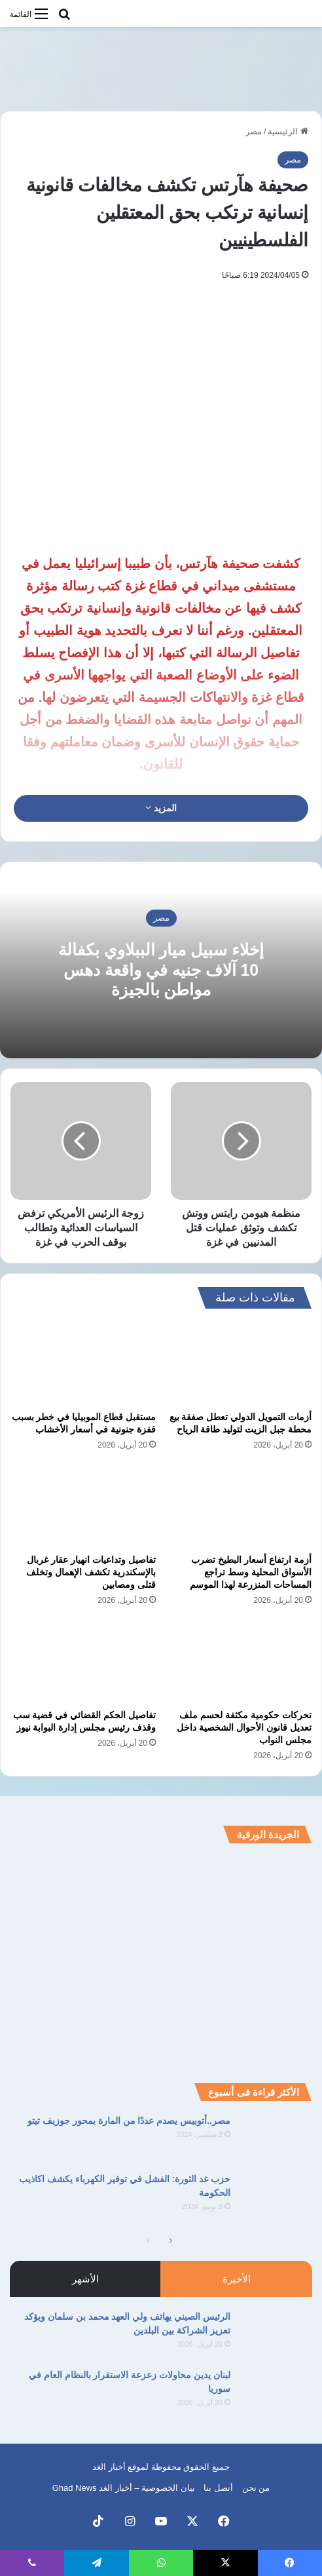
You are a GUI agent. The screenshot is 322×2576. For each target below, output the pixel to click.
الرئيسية (288, 131)
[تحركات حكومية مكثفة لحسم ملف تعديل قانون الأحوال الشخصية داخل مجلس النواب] (239, 1661)
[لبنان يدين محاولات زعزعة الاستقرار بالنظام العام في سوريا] (276, 2392)
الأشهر (85, 2278)
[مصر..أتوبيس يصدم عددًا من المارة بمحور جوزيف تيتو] (276, 2138)
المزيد (161, 808)
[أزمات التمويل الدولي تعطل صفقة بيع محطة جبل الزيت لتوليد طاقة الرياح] (239, 1363)
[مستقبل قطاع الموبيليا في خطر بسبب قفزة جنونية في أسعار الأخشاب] (83, 1363)
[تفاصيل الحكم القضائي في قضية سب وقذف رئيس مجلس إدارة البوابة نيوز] (83, 1661)
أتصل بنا (218, 2488)
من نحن (256, 2488)
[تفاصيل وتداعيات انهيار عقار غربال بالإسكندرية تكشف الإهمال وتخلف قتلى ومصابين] (83, 1506)
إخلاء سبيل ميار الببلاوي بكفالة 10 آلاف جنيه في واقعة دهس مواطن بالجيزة (161, 970)
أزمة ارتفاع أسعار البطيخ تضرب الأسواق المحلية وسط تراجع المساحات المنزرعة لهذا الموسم (251, 1572)
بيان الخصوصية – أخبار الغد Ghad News (123, 2488)
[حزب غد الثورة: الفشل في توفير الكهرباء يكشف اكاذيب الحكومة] (276, 2196)
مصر (253, 131)
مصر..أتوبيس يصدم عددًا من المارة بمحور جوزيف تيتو (128, 2120)
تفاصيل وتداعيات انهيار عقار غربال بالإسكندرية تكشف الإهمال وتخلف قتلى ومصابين (91, 1572)
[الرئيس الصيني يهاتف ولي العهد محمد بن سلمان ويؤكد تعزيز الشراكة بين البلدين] (276, 2334)
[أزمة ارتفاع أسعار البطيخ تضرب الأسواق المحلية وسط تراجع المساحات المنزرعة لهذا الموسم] (239, 1506)
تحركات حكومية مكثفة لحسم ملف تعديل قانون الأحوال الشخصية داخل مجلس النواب (244, 1727)
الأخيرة (237, 2278)
